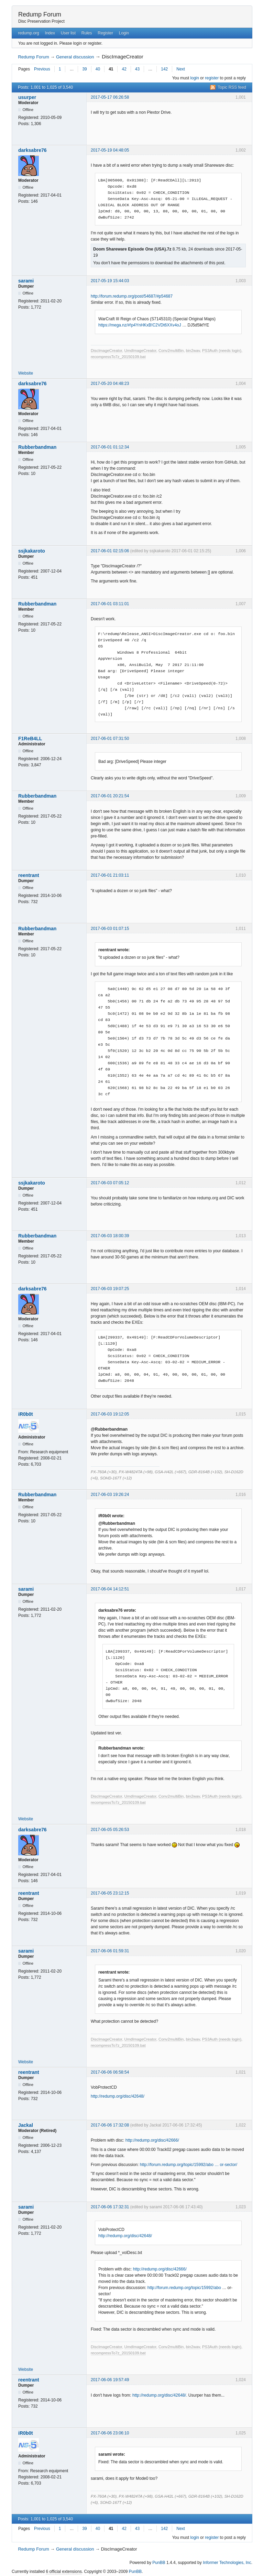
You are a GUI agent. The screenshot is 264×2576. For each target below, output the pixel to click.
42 (124, 69)
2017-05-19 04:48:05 (110, 150)
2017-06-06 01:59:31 (110, 1950)
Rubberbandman (37, 447)
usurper (27, 97)
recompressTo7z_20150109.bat (118, 357)
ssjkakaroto (31, 551)
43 (137, 69)
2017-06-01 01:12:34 (110, 447)
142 (164, 69)
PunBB (158, 2562)
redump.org (28, 33)
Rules (86, 33)
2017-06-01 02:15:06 (110, 550)
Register (105, 33)
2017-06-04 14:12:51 (110, 1589)
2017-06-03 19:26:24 (110, 1494)
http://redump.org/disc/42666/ (152, 2140)
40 (98, 69)
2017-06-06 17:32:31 (110, 2207)
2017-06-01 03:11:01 (110, 603)
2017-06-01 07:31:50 (110, 738)
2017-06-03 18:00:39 (110, 1235)
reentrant (28, 875)
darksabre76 (32, 150)
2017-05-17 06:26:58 (110, 97)
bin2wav (193, 350)
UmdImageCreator (140, 350)
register (212, 78)
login (194, 78)
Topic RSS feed (232, 87)
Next (180, 69)
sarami (26, 281)
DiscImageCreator (106, 350)
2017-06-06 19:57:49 (110, 2379)
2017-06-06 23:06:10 (110, 2433)
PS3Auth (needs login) (221, 350)
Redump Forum (39, 14)
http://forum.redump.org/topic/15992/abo (184, 2287)
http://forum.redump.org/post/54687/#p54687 (132, 296)
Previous (42, 69)
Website (25, 373)
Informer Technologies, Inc (227, 2562)
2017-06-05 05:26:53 (110, 1829)
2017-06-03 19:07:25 (110, 1288)
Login (124, 33)
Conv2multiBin (171, 350)
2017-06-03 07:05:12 (110, 1182)
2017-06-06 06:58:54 (110, 2072)
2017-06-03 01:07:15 (110, 928)
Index (50, 33)
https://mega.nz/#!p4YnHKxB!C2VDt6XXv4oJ (139, 325)
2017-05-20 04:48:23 (110, 383)
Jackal (25, 2125)
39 (84, 69)
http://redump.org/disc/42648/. (159, 2395)
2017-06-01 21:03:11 (110, 875)
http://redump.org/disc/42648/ (117, 2096)
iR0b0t (25, 1414)
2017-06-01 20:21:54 (110, 795)
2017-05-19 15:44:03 (110, 280)
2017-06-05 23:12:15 (110, 1893)
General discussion (75, 56)
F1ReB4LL (30, 738)
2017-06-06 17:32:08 (110, 2125)
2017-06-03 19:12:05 (110, 1414)
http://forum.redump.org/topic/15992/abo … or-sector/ (188, 2164)
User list (68, 33)
